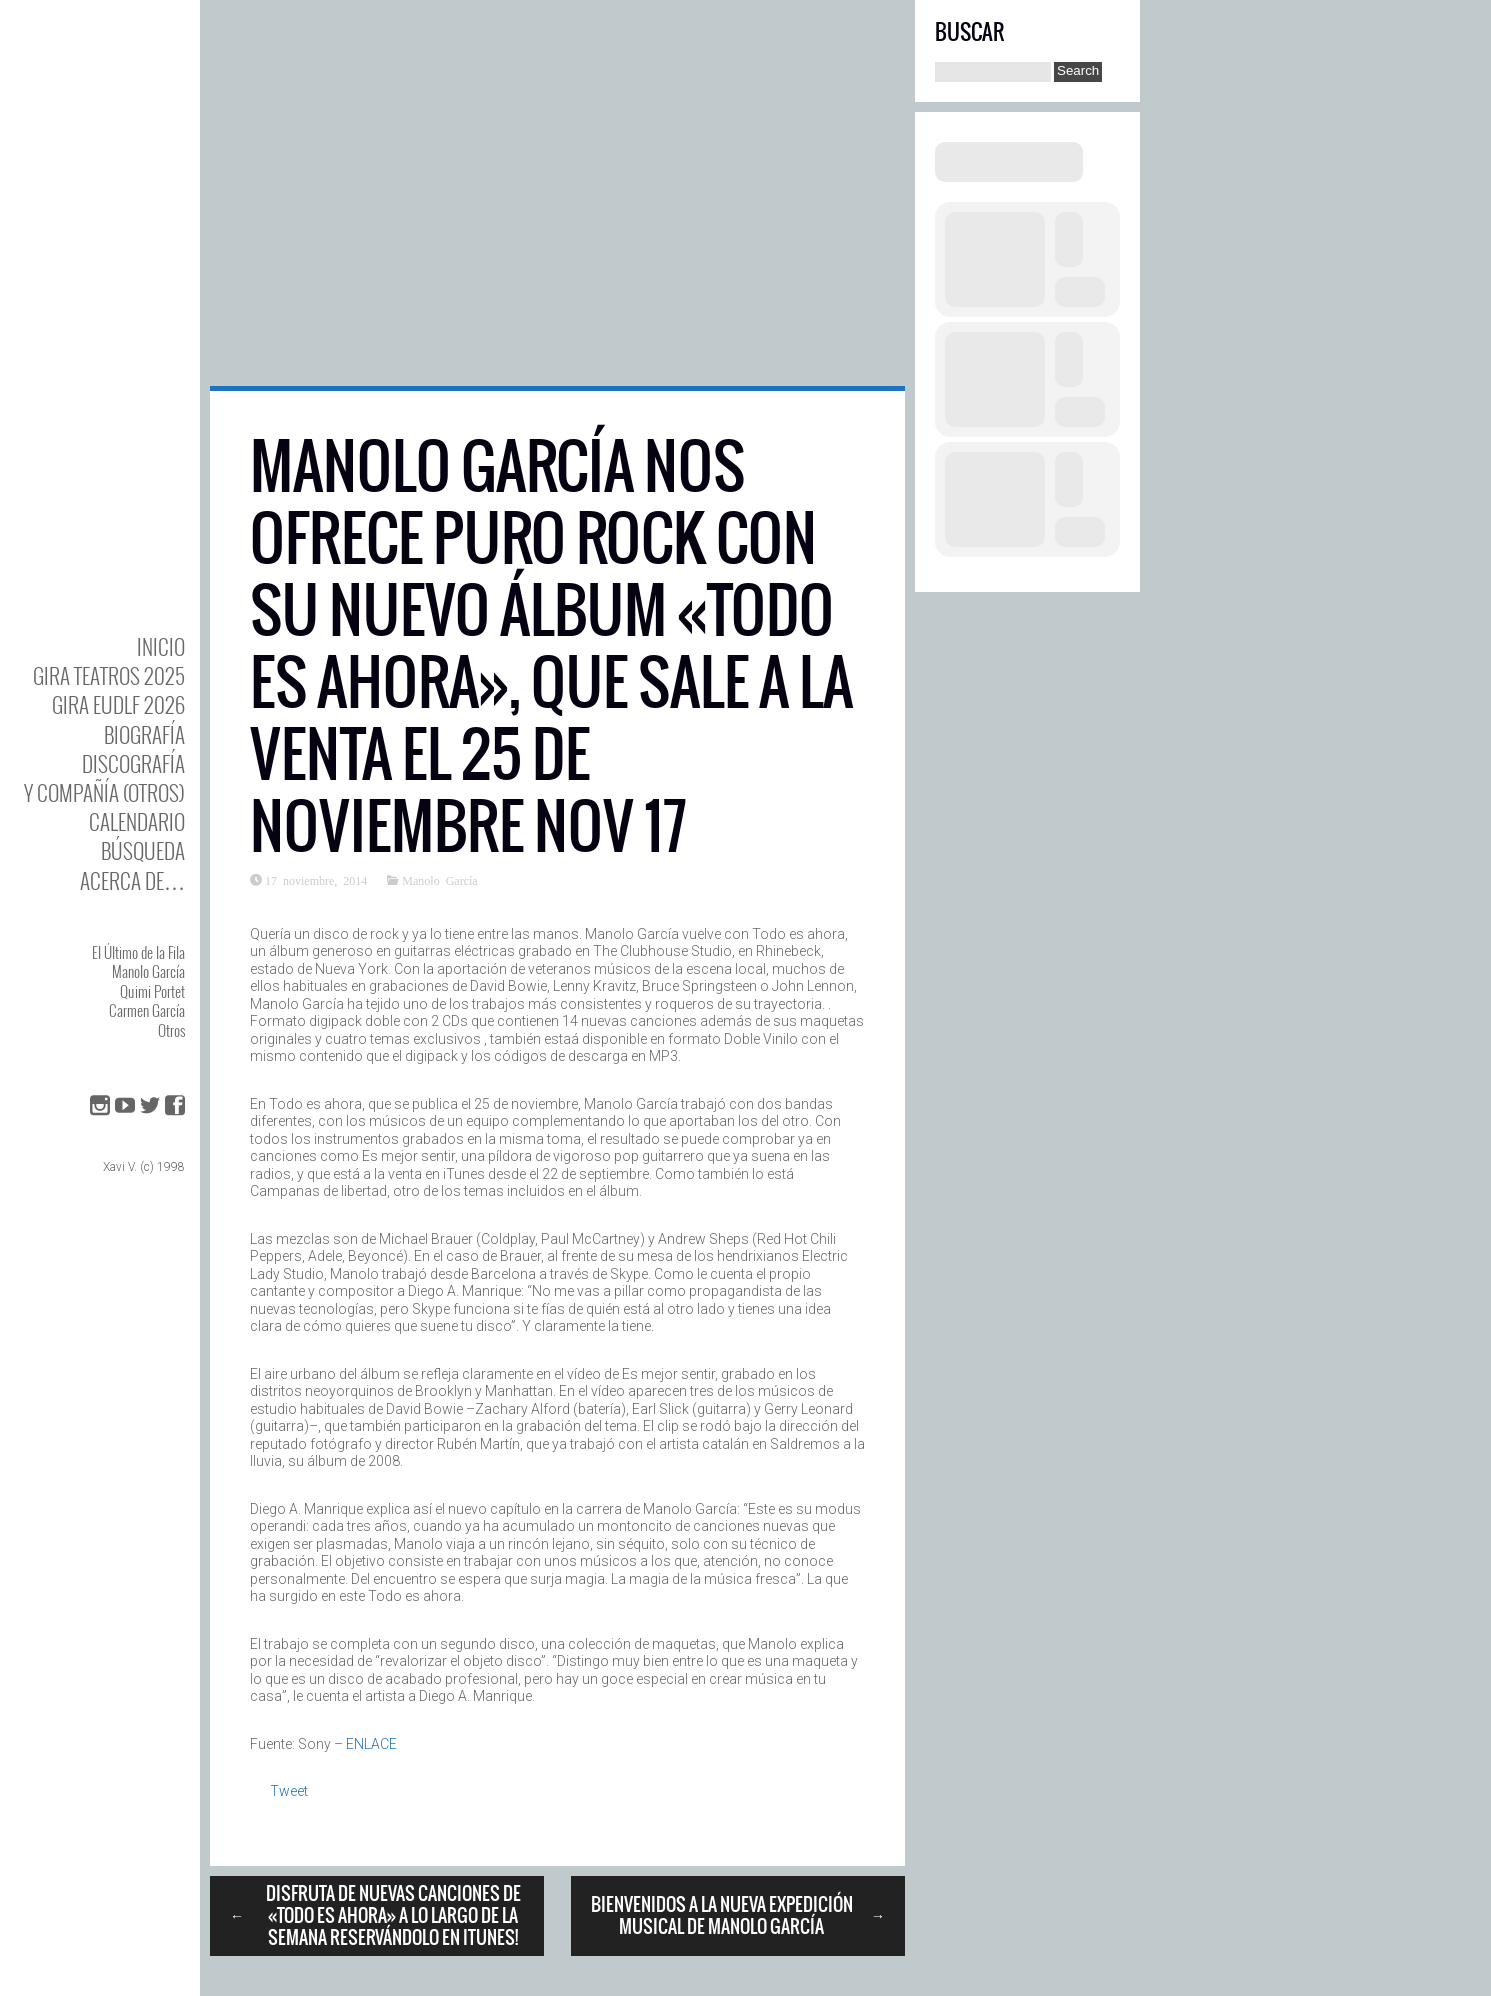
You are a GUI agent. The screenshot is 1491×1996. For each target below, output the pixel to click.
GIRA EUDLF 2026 (118, 704)
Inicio (161, 646)
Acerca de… (132, 880)
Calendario (137, 821)
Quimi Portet (152, 991)
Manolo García (148, 971)
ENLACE (371, 1744)
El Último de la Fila (138, 952)
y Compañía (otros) (104, 792)
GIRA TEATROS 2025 (109, 675)
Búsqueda (143, 850)
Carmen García (147, 1010)
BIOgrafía (144, 734)
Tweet (289, 1791)
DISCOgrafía (133, 763)
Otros (171, 1030)
